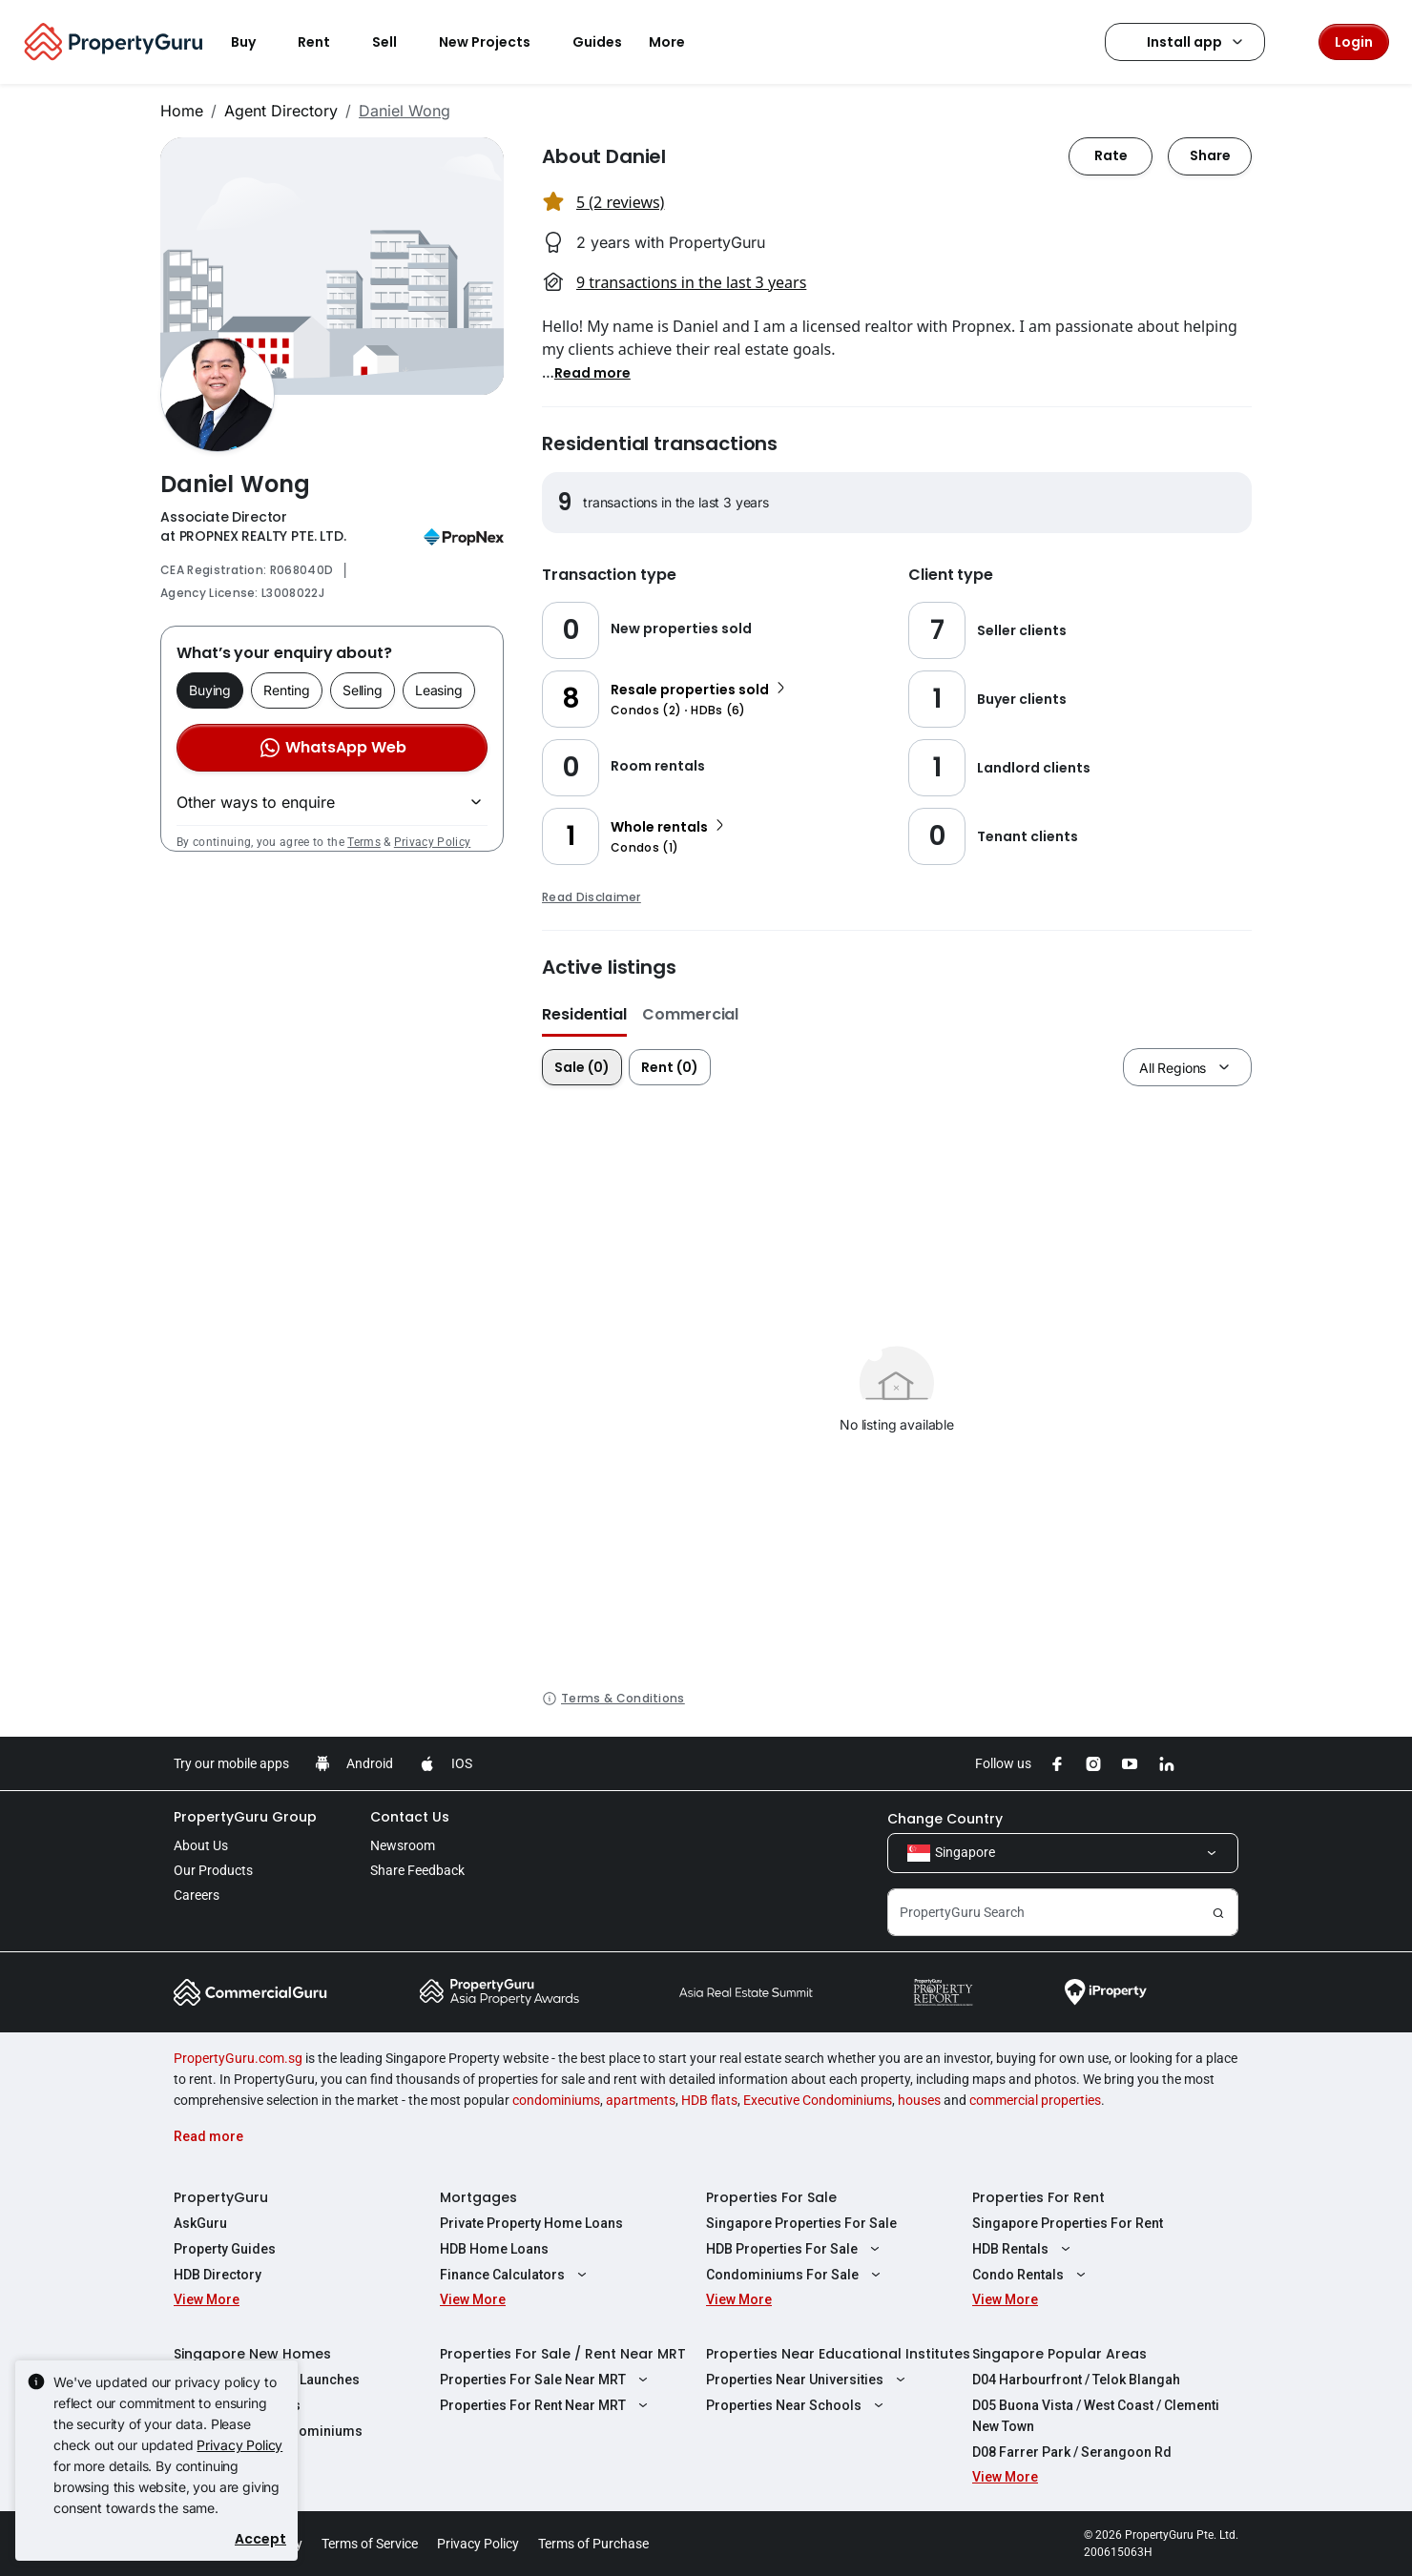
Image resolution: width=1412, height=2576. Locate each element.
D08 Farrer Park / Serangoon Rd (1072, 2452)
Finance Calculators (516, 2274)
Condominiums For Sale (795, 2274)
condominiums (556, 2100)
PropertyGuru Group (245, 1816)
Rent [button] (325, 42)
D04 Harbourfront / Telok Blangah (1076, 2379)
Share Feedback (417, 1870)
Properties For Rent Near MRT (546, 2405)
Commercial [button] (690, 1014)
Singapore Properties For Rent (1067, 2223)
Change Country (945, 1818)
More (678, 42)
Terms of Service (370, 2543)
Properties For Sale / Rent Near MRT (563, 2353)
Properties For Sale (771, 2197)
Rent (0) (669, 1067)
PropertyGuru (221, 2197)
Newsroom (402, 1845)
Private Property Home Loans (531, 2223)
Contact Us (409, 1816)
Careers (196, 1895)
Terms (364, 842)
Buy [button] (255, 42)
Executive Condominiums (817, 2100)
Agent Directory (281, 110)
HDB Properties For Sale (795, 2248)
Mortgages (478, 2197)
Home (181, 110)
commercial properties (1035, 2100)
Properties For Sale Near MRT (546, 2379)
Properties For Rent (1038, 2197)
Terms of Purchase (593, 2543)
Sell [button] (396, 42)
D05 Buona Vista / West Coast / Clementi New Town (1095, 2416)
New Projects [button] (496, 42)
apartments (640, 2100)
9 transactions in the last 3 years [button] (691, 282)
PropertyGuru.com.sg (238, 2058)
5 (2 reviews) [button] (620, 202)
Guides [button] (597, 42)
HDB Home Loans (494, 2249)
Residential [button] (584, 1014)
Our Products (213, 1870)
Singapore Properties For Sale (801, 2223)
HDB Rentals (1023, 2248)
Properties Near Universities (808, 2379)
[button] (592, 371)
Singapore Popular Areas (1059, 2353)
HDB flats (709, 2100)
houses (919, 2100)
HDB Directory (217, 2274)
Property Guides (225, 2249)
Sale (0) (582, 1067)
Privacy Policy (432, 842)
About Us (201, 1845)
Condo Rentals (1031, 2274)
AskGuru (200, 2223)
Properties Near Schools (797, 2405)
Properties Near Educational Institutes (838, 2353)
